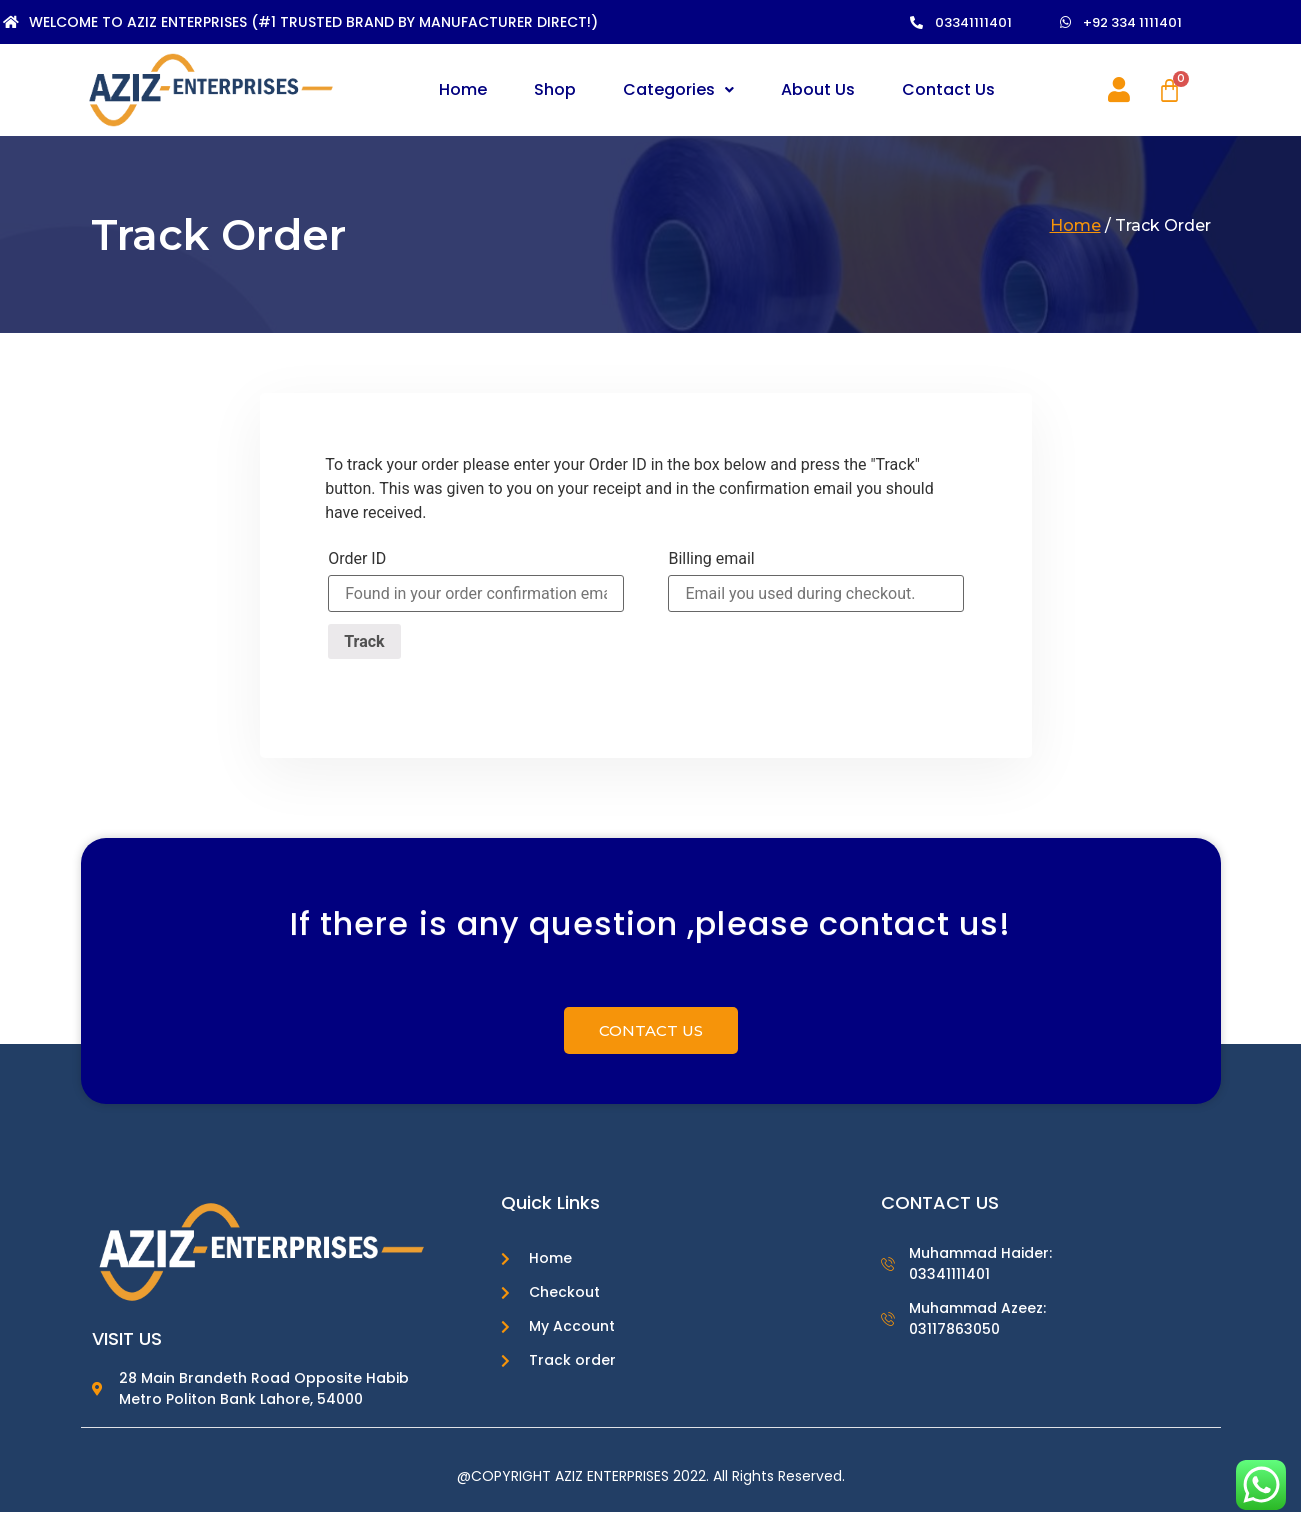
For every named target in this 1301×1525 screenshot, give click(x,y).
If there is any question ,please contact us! (650, 940)
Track (364, 641)
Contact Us (948, 89)
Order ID (357, 558)
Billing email (711, 558)
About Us (818, 89)
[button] (972, 22)
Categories (678, 89)
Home (463, 89)
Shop (555, 89)
